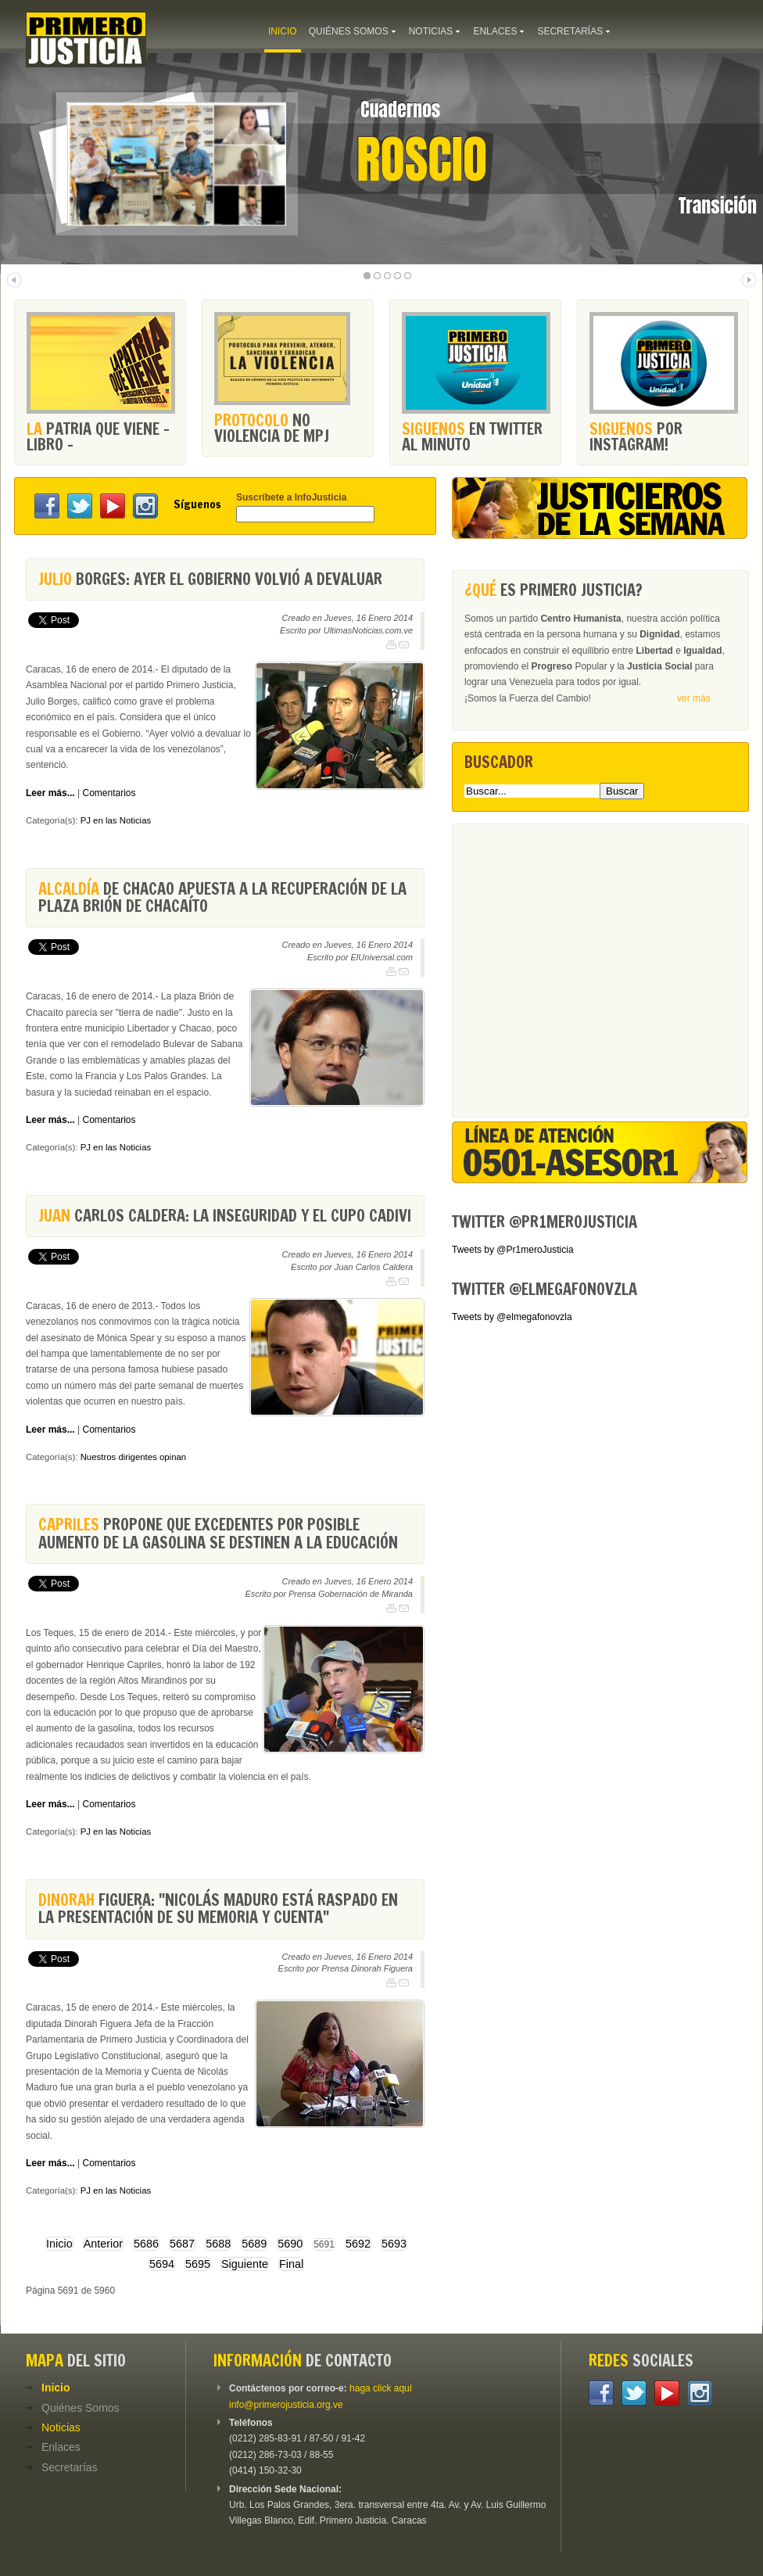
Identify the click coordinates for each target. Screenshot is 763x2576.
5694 (161, 2264)
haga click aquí (380, 2388)
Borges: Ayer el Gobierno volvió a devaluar (210, 579)
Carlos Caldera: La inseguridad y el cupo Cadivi (224, 1215)
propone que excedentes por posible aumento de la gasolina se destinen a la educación (218, 1533)
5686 (146, 2243)
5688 (218, 2243)
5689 (254, 2243)
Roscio (421, 159)
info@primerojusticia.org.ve (286, 2404)
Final (291, 2264)
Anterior (103, 2243)
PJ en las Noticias (116, 820)
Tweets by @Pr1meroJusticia (513, 1249)
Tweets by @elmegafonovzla (512, 1316)
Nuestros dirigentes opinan (134, 1457)
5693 (394, 2243)
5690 (290, 2243)
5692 (358, 2243)
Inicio (59, 2243)
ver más (694, 698)
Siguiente (244, 2264)
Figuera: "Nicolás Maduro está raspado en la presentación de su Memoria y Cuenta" (218, 1908)
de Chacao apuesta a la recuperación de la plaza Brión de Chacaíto (222, 897)
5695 (197, 2264)
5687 (182, 2243)
